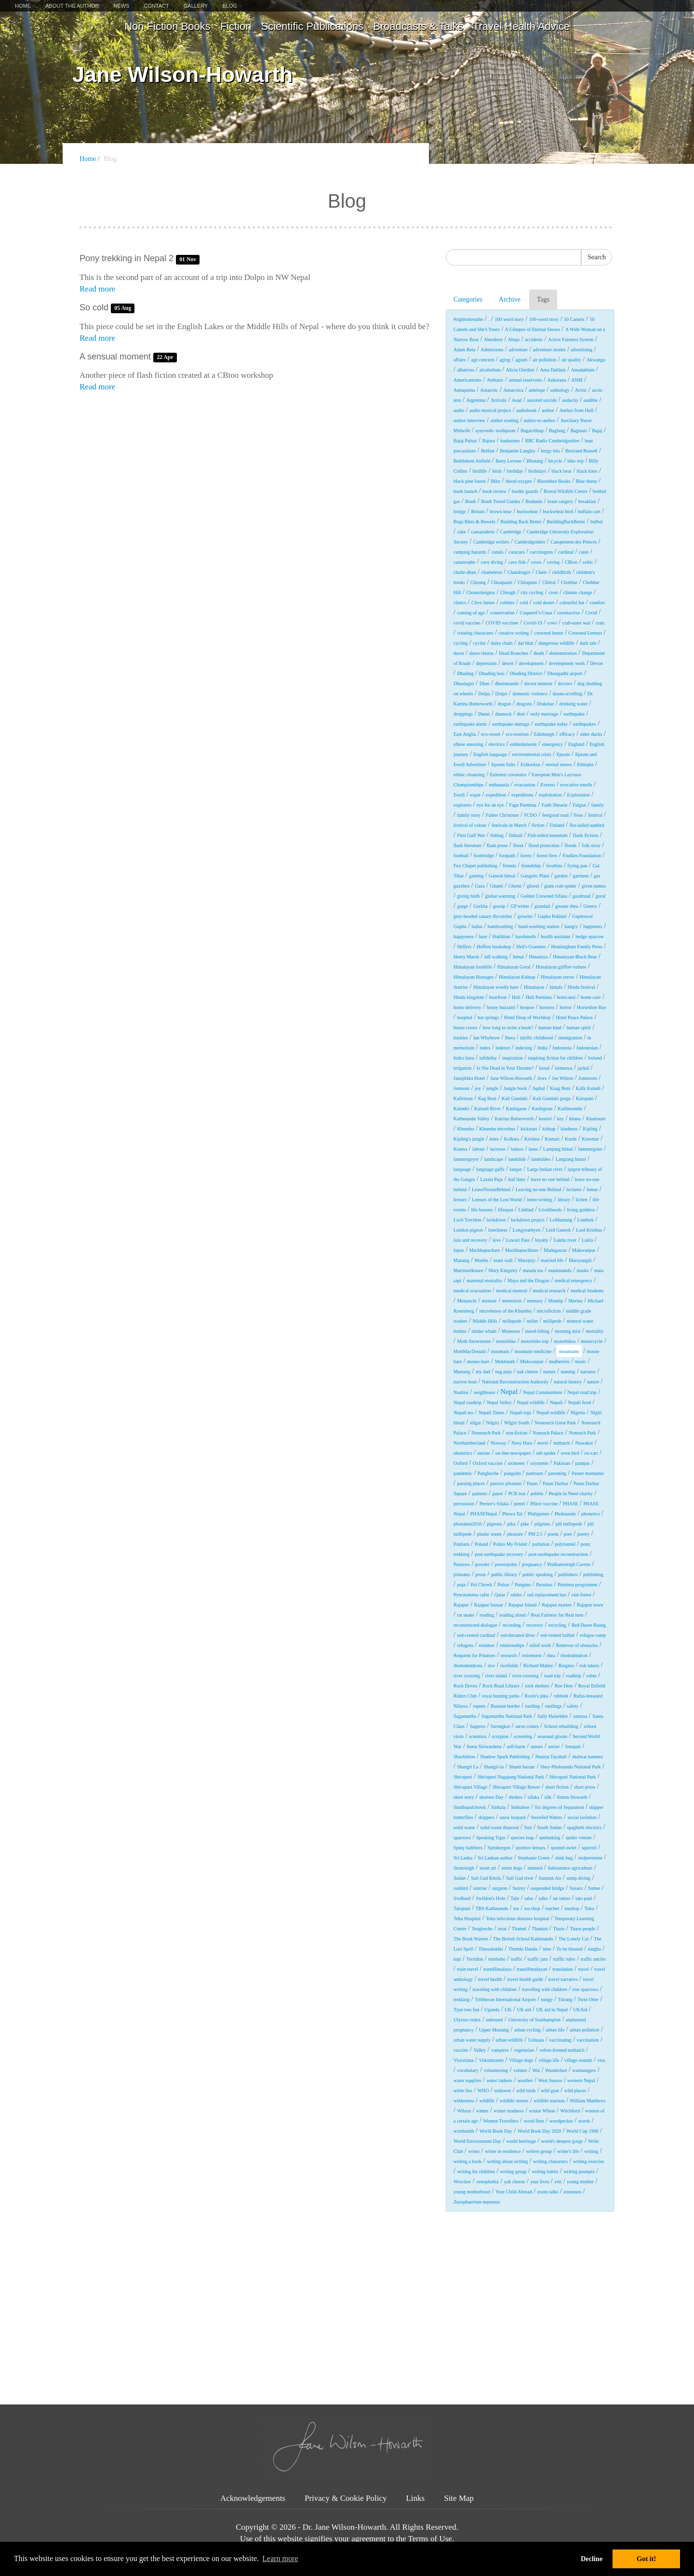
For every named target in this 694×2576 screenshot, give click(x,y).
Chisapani (527, 582)
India (542, 1047)
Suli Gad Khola (486, 1878)
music (581, 1361)
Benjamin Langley (517, 450)
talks (543, 1898)
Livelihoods (550, 1209)
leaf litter (516, 1179)
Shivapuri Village (470, 1787)
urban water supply (472, 2040)
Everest (547, 784)
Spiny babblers (468, 1847)
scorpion (500, 1736)
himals (555, 987)
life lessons (482, 1209)
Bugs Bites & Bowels (474, 521)
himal (518, 956)
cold (524, 602)
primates (462, 1574)
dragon (504, 703)
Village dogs (521, 2060)
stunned (534, 1868)
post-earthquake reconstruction (558, 1554)
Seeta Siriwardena (484, 1746)
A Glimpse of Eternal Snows (532, 329)
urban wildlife (509, 2040)
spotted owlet (563, 1847)
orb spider (545, 1453)
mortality (594, 1331)
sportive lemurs (531, 1847)
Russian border (505, 1706)
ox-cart (591, 1453)
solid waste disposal (499, 1827)
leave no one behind (550, 1179)
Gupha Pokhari (552, 916)
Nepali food (579, 1402)
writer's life (568, 2151)
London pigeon (468, 1230)
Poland (481, 1544)
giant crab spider (560, 886)
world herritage (521, 2141)
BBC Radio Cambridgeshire (552, 440)
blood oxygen (519, 481)
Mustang (462, 1371)
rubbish (561, 1696)
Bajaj (597, 430)
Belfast (487, 450)
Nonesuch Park (486, 1432)
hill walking (495, 956)
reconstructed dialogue (475, 1625)
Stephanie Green (533, 1857)
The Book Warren (471, 1938)
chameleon (491, 572)
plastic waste (489, 1534)
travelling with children (544, 1989)
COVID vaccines (502, 622)
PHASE (570, 1503)
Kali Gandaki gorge (552, 1098)
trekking (461, 1999)
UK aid (524, 2009)
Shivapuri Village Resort (516, 1787)
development (531, 663)
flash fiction (585, 835)
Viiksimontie (491, 2060)
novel (542, 1443)
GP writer (519, 906)
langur (515, 1169)
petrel (519, 1503)
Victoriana (464, 2060)
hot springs (488, 1017)
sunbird (461, 1888)
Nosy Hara (521, 1443)
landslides (540, 1159)
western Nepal (581, 2080)
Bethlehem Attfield (472, 461)
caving (553, 562)
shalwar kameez (587, 1756)
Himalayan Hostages (474, 977)
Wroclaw (462, 2181)
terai (502, 1928)
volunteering (496, 2070)
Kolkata (511, 1139)
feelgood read (555, 815)
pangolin (512, 1473)
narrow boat (465, 1381)
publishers (568, 1574)
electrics (497, 744)
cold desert (544, 602)
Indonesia (562, 1047)
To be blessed (570, 1949)
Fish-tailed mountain (548, 835)
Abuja (514, 339)
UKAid (580, 2009)
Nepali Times (492, 1412)
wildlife (487, 2100)
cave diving (491, 562)
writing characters (550, 2161)
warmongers (584, 2070)
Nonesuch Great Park (555, 1422)
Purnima (544, 1584)
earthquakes (584, 724)
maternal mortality (484, 1280)
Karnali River (487, 1108)
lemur (592, 1189)
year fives (539, 2181)
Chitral (549, 582)
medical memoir (511, 1290)
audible (591, 400)
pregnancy (532, 1564)
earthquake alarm (470, 724)
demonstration (563, 653)
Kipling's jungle (469, 1139)
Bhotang (535, 461)
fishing (497, 835)
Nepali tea (463, 1412)
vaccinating (560, 2040)
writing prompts (578, 2171)
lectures (573, 1189)
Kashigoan (542, 1108)
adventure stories (549, 349)
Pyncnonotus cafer (471, 1594)
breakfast (587, 501)
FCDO (530, 815)
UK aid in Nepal (552, 2009)
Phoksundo (565, 1513)
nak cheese (527, 1371)
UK (508, 2009)
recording (512, 1625)
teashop (571, 1908)
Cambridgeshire (529, 541)
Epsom (563, 754)
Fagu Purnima (522, 805)
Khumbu (465, 1128)
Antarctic (489, 390)
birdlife (480, 471)
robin (592, 1675)
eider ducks (591, 734)
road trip (552, 1675)
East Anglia (465, 734)
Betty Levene (508, 461)
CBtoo (571, 562)
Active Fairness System (570, 339)
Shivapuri (463, 1776)
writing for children (475, 2171)
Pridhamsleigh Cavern (568, 1564)
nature (593, 1381)
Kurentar (590, 1139)
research (509, 1655)
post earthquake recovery (499, 1554)
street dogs (511, 1868)
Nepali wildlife (550, 1412)
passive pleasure (505, 1483)
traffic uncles (593, 1959)
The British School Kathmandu (523, 1938)
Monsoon (511, 1331)
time (547, 1949)
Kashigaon (516, 1108)
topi (457, 1959)
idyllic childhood (536, 1037)
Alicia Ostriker (520, 369)
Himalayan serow (557, 977)
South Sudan (549, 1827)
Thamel (519, 1928)
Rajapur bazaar (488, 1604)
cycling (460, 643)
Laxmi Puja (491, 1179)
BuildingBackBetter (566, 521)
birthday (515, 471)
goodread (581, 896)
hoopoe (527, 1007)
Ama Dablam (553, 369)
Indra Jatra (464, 1058)
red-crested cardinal (476, 1635)
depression (486, 663)
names (549, 1371)
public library (504, 1574)
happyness (464, 936)
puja (461, 1584)
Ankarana (556, 380)
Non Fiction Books (167, 26)
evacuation (524, 784)
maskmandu (560, 1270)
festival (595, 815)
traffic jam (538, 1959)
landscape (493, 1159)
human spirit (579, 1027)
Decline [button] (592, 2559)
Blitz (495, 481)
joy (478, 1088)
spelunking (550, 1837)
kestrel (545, 1118)
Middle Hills (485, 1321)
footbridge (484, 855)
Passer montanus (588, 1473)
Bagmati (579, 430)
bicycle (555, 461)
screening (523, 1736)
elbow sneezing (468, 744)
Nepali (556, 1402)
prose (480, 1574)
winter (482, 2110)
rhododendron (574, 1655)
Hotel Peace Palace (574, 1017)
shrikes (515, 1797)
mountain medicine (532, 1351)
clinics (460, 602)
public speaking (537, 1574)
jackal (583, 1068)
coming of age (470, 612)
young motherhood (472, 2191)
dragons (524, 703)
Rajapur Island (522, 1604)
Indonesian (587, 1047)
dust (521, 714)
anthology (560, 390)
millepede (512, 1321)
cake (461, 531)
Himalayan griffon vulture (561, 966)
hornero (546, 1007)
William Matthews (587, 2100)
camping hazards (470, 552)
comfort (597, 602)
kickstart (528, 1128)
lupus (459, 1250)
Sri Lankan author (495, 1857)
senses (537, 1746)
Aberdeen (493, 339)
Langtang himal (571, 1159)
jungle (492, 1088)
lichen (581, 1199)
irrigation (462, 1068)
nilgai (475, 1422)
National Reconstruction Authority (515, 1381)
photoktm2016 (467, 1524)
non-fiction (516, 1432)
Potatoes (462, 1564)
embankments (523, 744)
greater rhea (566, 906)
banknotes (510, 440)
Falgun (579, 805)
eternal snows (559, 764)
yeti (557, 2181)
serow (554, 1746)
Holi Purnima (539, 997)
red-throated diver (517, 1635)
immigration (570, 1037)
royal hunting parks (501, 1696)
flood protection (543, 845)
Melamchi (467, 1300)
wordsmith (464, 2131)
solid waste (464, 1827)
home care (591, 997)
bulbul (596, 521)
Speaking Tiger (491, 1837)
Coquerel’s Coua (536, 612)
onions (483, 1453)
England (576, 744)
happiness (592, 926)
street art (488, 1868)
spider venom (578, 1837)
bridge (460, 511)
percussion (464, 1503)
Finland (556, 825)
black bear (561, 471)
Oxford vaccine (488, 1463)
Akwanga (596, 359)
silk (548, 1797)
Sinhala (498, 1807)
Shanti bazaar (522, 1766)
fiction (538, 825)
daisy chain (501, 643)
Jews (542, 1078)
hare (483, 936)
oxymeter (539, 1463)
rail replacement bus (546, 1594)
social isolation (581, 1817)
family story (468, 815)
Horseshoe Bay (591, 1007)
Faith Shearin (555, 805)
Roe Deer (564, 1685)
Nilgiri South (517, 1422)
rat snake (465, 1615)
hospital (464, 1017)
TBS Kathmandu (492, 1908)
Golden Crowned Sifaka (543, 896)
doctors (565, 683)
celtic (588, 562)
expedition (496, 794)
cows (552, 622)
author (548, 410)
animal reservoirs (525, 380)
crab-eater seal (576, 622)
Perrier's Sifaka (494, 1503)
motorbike (506, 1341)
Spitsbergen (499, 1847)
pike (524, 1524)
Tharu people (582, 1928)
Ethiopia (585, 764)
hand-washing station (538, 926)
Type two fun (466, 2009)
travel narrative (563, 1979)
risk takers (589, 1665)
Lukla (587, 1240)
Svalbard (462, 1898)
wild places (575, 2090)
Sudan (460, 1878)
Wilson (464, 2110)
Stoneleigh (464, 1868)
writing (591, 2151)
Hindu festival (581, 987)
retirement (532, 1655)
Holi (516, 997)
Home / (90, 158)
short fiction (557, 1787)
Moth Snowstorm (474, 1341)
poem (553, 1534)
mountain (500, 1351)
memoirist (512, 1300)
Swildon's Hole (490, 1898)
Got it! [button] (646, 2559)
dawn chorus (481, 653)
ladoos (517, 1149)
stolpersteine (590, 1857)
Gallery (196, 6)
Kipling (590, 1128)
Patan (532, 1483)
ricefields (509, 1665)
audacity (570, 400)
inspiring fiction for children (555, 1058)
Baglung (557, 430)
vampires (500, 2050)
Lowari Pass (518, 1240)
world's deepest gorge (562, 2141)
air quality (571, 359)
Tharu (558, 1928)
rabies (516, 1594)
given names (594, 886)
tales (528, 1898)
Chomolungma (480, 592)
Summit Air (550, 1878)
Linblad (526, 1209)
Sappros (477, 1726)
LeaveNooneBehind (491, 1189)
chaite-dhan (465, 572)
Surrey (519, 1888)
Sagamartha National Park (506, 1716)
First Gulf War (471, 835)
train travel (467, 1969)
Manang (461, 1260)
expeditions (522, 794)
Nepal (509, 1391)
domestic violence (529, 693)
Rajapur (461, 1604)
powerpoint (506, 1564)
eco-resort (490, 734)
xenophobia (487, 2181)
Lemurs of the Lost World (496, 1199)
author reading (505, 420)
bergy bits (550, 450)
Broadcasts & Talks (418, 26)
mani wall (503, 1260)
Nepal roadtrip (467, 1402)
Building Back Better (520, 521)
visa (601, 2060)
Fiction (236, 26)
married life (552, 1260)
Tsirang (565, 1999)
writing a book (467, 2161)
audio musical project (490, 410)
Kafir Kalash (588, 1088)
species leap (522, 1837)
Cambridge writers (491, 541)
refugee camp (593, 1635)
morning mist (568, 1331)
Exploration (578, 794)
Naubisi (461, 1392)
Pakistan (562, 1463)
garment (580, 875)
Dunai (484, 714)
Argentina (475, 400)
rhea (551, 1655)
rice (491, 1665)
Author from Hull (577, 410)
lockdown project (528, 1219)
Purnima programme (577, 1584)
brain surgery (560, 501)
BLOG (229, 6)
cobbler (507, 602)
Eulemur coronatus (508, 774)
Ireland (594, 1058)
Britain (477, 511)
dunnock (503, 714)
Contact (156, 6)
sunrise (480, 1888)
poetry (583, 1534)
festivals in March (509, 825)
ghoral (533, 886)
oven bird (570, 1453)
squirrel (589, 1847)
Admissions (491, 349)
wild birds (525, 2090)
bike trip (575, 461)
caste (583, 552)
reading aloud (512, 1615)
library (564, 1199)
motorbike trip (535, 1341)
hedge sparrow (589, 936)
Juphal (538, 1088)
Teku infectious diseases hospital (517, 1918)
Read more (97, 288)
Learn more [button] (280, 2558)
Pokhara (461, 1544)
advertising (581, 349)
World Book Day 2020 (539, 2131)
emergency (552, 744)
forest (526, 855)
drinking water (573, 703)
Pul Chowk (482, 1584)
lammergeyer (466, 1159)
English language (490, 754)
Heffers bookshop (494, 946)
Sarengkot (500, 1726)
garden (560, 875)
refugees (465, 1645)
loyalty (541, 1240)
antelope (537, 390)
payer (498, 1493)
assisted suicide (542, 400)
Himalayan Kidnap (517, 977)
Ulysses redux (467, 2019)
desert (507, 663)
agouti (521, 359)
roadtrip (573, 1675)
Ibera (510, 1037)
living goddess (581, 1209)
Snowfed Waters (546, 1817)
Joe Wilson (562, 1078)
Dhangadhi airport (565, 673)
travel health (490, 1979)
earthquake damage (510, 724)
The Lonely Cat (574, 1938)
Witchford (570, 2110)
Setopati (573, 1746)
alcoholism (490, 369)
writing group (513, 2171)
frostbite (554, 865)
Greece (590, 906)
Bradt (470, 501)
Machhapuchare (484, 1250)
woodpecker (561, 2121)
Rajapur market (557, 1604)
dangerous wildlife (556, 643)
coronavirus (568, 612)
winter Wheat (542, 2110)
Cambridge (510, 531)
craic (600, 622)
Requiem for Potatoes (474, 1655)
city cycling (531, 592)
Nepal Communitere (542, 1392)
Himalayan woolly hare (496, 987)
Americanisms (467, 380)
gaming (476, 875)
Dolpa (484, 693)
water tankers (499, 2080)
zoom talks (548, 2191)
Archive (509, 299)
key (560, 1118)
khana (575, 1118)
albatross (465, 369)
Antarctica (513, 390)
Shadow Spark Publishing (505, 1756)
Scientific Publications (312, 26)
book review (494, 491)
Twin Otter (587, 1999)
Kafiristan (463, 1098)
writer (474, 2151)
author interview (469, 420)
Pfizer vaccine (544, 1503)
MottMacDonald (470, 1351)
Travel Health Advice (521, 26)
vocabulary (467, 2070)
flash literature (467, 845)
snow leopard (513, 1817)
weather (525, 2080)
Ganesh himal (502, 875)
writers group (539, 2151)
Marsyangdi (580, 1260)
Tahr (514, 1898)
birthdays (537, 471)
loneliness (497, 1230)
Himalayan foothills (473, 966)
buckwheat (527, 511)
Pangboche (488, 1473)
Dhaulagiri (464, 683)
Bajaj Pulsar (465, 440)
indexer (502, 1047)
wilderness (464, 2100)
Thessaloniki (491, 1949)
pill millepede (569, 1524)
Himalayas (534, 987)
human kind (549, 1027)
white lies (463, 2090)
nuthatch (561, 1443)
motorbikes (564, 1341)
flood (518, 845)
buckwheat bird (558, 511)
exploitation (550, 794)
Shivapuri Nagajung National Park (511, 1776)
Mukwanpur (532, 1361)
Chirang (478, 582)
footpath (507, 855)
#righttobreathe (468, 319)
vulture (520, 2070)
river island (496, 1675)
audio (459, 410)
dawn (459, 653)
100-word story (544, 319)
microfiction (549, 1311)
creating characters (475, 633)
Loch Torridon (467, 1219)
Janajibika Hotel (469, 1078)
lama (533, 1149)
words (584, 2121)
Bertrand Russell (581, 450)
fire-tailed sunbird (587, 825)
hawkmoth (525, 936)
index (485, 1047)
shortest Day (491, 1797)
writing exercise (588, 2161)
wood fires (534, 2121)
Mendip (555, 1300)
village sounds (578, 2060)
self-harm (516, 1746)
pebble (537, 1493)
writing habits (545, 2171)
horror (566, 1007)
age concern (482, 359)
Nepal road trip (582, 1392)
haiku (477, 926)
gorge (462, 906)
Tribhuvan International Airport (505, 1999)
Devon (596, 663)
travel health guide (525, 1979)
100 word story (509, 319)
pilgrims (542, 1524)
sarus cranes (527, 1726)
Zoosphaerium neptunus (477, 2201)
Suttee (594, 1888)
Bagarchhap (532, 430)
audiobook (526, 410)
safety (572, 1706)
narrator (588, 1371)
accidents (534, 339)
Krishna (532, 1139)
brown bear (500, 511)
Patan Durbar (555, 1483)
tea (516, 1908)
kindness (569, 1128)
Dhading (465, 673)
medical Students (587, 1290)
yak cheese (514, 2181)
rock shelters (537, 1685)
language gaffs (490, 1169)
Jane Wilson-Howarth (511, 1078)
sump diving (578, 1878)
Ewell (459, 794)
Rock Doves (465, 1685)
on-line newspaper (513, 1453)
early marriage (544, 714)
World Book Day (496, 2131)
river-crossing (525, 1675)
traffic (516, 1959)
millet (532, 1321)
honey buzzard (500, 1007)
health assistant (555, 936)
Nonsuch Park (582, 1432)
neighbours (484, 1392)
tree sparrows (586, 1989)
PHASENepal (483, 1513)
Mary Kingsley (503, 1270)
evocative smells (576, 784)
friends (509, 865)
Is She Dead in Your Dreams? (505, 1068)
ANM (576, 380)
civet (553, 592)
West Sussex (550, 2080)
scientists (478, 1736)
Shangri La (467, 1766)
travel (583, 1969)
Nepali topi (520, 1412)
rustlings (553, 1706)
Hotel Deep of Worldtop (527, 1017)
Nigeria (578, 1412)
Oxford (460, 1463)
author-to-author (539, 420)
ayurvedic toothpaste (495, 430)
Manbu (481, 1260)
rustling (532, 1706)
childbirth (561, 572)
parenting (557, 1473)
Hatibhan (501, 936)
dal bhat (525, 643)
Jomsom (461, 1088)
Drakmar (545, 703)
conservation (502, 612)
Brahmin (533, 501)
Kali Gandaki (515, 1098)
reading (487, 1615)
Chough (508, 592)
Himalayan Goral (514, 966)
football (461, 855)
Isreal (544, 1068)
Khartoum (596, 1118)
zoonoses (572, 2191)
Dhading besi (492, 673)
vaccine (461, 2050)
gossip (499, 906)
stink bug (564, 1857)
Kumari (552, 1139)
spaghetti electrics (584, 1827)
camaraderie (483, 531)
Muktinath (505, 1361)
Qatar (499, 1594)
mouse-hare (478, 1361)
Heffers (464, 946)
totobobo (497, 1959)
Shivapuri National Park (572, 1776)
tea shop (532, 1908)
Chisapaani (501, 582)
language (462, 1169)
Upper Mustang (494, 2029)
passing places (471, 1483)
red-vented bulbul (557, 1635)
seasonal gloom (552, 1736)
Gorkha (480, 906)
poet (568, 1534)
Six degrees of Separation (559, 1807)
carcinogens (541, 552)
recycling (557, 1625)
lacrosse (498, 1149)
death (539, 653)
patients (479, 1493)
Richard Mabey (538, 1665)
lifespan (505, 1209)
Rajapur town (590, 1604)
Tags (543, 299)
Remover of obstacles (577, 1645)
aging (504, 359)
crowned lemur (548, 633)
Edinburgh (544, 734)
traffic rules (564, 1959)
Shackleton (464, 1756)
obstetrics (463, 1453)
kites (494, 1139)
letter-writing (539, 1199)
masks (583, 1270)
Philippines (538, 1513)
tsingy (546, 1999)
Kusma (460, 1149)
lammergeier (590, 1149)
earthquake (574, 714)
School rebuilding (561, 1726)
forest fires (546, 855)
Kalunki (461, 1108)
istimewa (563, 1068)
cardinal (566, 552)
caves (536, 562)
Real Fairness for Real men (557, 1615)
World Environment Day (477, 2141)
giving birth (468, 896)
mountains (569, 1351)
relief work (540, 1645)
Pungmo (523, 1584)
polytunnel (565, 1544)
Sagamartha (465, 1716)
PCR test (516, 1493)
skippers (486, 1817)
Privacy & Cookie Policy (346, 2498)
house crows (466, 1027)
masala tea (533, 1270)
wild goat (550, 2090)
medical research (549, 1290)
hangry (571, 926)
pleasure (515, 1534)
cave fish (517, 562)
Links (415, 2498)
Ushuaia (536, 2040)
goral (601, 896)
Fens (578, 815)
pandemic (463, 1473)
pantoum (534, 1473)
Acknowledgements (252, 2498)
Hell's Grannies (531, 946)
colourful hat (572, 602)
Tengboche (482, 1928)
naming (568, 1371)
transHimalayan (532, 1969)
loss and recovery (470, 1240)
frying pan (577, 865)
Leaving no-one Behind (538, 1189)
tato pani (583, 1898)
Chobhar (569, 582)
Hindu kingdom (469, 997)
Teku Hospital (467, 1918)
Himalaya (538, 956)
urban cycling (527, 2029)
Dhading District (526, 673)
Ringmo (566, 1665)
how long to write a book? (508, 1027)
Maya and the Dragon (528, 1280)
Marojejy (527, 1260)
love (497, 1240)
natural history (568, 1381)
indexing (523, 1047)
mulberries (559, 1361)
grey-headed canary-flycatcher (483, 916)
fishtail (515, 835)
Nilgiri (492, 1422)
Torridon (474, 1959)
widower (502, 2090)
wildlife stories (514, 2100)
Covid (591, 612)
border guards (525, 491)
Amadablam (583, 369)
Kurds (570, 1139)
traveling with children (495, 1989)
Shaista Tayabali (551, 1756)
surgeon (499, 1888)
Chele (541, 572)
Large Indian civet (544, 1169)
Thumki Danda (522, 1949)
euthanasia (499, 784)
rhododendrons (468, 1665)
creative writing (514, 633)
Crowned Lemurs (585, 633)
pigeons (494, 1524)
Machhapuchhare (521, 1250)
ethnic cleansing (469, 774)
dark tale (588, 643)
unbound (494, 2019)
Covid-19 (533, 622)
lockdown (496, 1219)
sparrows (462, 1837)
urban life (555, 2029)
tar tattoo (561, 1898)
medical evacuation (472, 1290)
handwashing (500, 926)
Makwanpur (583, 1250)
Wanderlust (556, 2070)
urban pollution (584, 2029)
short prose (584, 1787)
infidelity (488, 1058)
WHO (483, 2090)
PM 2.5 (535, 1534)
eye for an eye (490, 805)
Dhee (485, 683)
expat (475, 794)
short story (464, 1797)
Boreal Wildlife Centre (565, 491)
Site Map (459, 2498)
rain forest (581, 1594)
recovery (534, 1625)
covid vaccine (467, 622)
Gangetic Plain (534, 875)
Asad (517, 400)
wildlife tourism (549, 2100)
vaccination (587, 2040)
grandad (542, 906)
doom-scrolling (567, 693)
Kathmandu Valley (472, 1118)
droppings (463, 714)
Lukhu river (565, 1240)
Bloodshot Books (553, 481)
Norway (498, 1443)
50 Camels (574, 319)
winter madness (509, 2110)
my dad (483, 1371)
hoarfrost (498, 997)
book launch (465, 491)
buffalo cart (589, 511)
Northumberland (469, 1443)
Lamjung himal (558, 1149)
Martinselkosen (468, 1270)
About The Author (72, 6)
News (121, 6)
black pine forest (470, 481)
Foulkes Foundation (581, 855)
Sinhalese (520, 1807)
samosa (580, 1716)
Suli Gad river (520, 1878)
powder (482, 1564)
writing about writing (507, 2161)
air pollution (544, 359)
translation (562, 1969)
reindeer (486, 1645)
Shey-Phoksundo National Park (570, 1766)
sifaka (533, 1797)
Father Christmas (502, 815)
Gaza (480, 886)
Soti (528, 1827)
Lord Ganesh (558, 1230)
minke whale (484, 1331)
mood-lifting (537, 1331)
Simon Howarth (572, 1797)
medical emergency (573, 1280)
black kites (587, 471)
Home (23, 6)
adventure (517, 349)
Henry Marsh (466, 956)
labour (478, 1149)
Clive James (483, 602)
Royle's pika (536, 1696)
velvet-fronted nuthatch (562, 2050)
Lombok (585, 1219)
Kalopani (585, 1098)
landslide (517, 1159)
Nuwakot (584, 1443)
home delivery (467, 1007)
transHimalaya (497, 1969)
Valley (479, 2050)
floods (570, 845)
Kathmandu (570, 1108)
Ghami (496, 886)
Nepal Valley (499, 1402)
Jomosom (587, 1078)
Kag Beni (487, 1098)
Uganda (491, 2009)
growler (525, 916)
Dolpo (501, 693)
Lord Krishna (589, 1230)
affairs (460, 359)
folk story (591, 845)
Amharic (495, 380)
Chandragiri (519, 572)
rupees (479, 1706)
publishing (593, 1574)
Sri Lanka (463, 1857)
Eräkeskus (530, 764)
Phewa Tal (512, 1513)
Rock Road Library (501, 1685)
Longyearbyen (527, 1230)
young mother (580, 2181)
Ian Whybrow (486, 1037)
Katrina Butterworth (514, 1118)
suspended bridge (547, 1888)
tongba (594, 1949)
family (597, 805)
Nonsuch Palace (548, 1432)
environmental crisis (531, 754)
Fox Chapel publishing (475, 865)
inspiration (512, 1058)
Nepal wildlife (531, 1402)
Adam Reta (464, 349)
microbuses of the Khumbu (505, 1311)
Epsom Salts (503, 764)
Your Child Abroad (513, 2191)
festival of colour (470, 825)
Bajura (488, 440)
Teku (589, 1908)
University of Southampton (534, 2019)
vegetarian (524, 2050)
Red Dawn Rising (589, 1625)
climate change (577, 592)
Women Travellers (500, 2121)
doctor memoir (538, 683)
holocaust (566, 997)
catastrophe (465, 562)
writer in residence (502, 2151)
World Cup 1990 (582, 2131)
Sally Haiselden (552, 1716)
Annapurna (464, 390)
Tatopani (462, 1908)
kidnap (548, 1128)
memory (535, 1300)
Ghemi (514, 886)
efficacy (567, 734)
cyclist (479, 643)
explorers (462, 805)
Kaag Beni (560, 1088)
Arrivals (499, 400)
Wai (536, 2070)
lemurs (460, 1199)
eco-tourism (517, 734)
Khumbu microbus (497, 1128)
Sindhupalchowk (470, 1807)
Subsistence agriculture (569, 1868)
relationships (512, 1645)
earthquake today (551, 724)
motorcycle (591, 1341)
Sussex (576, 1888)
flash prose (497, 845)
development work (567, 663)
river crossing (467, 1675)
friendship (531, 865)
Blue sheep (586, 481)
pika (511, 1524)
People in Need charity (571, 1493)
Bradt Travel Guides (500, 501)
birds (497, 471)
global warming (500, 896)
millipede (552, 1321)
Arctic (581, 390)
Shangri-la (493, 1766)
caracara (516, 552)
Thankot (539, 1928)
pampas (582, 1463)
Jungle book (515, 1088)
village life (548, 2060)
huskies (461, 1037)
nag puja (503, 1371)
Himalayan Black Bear (575, 956)
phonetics (590, 1513)
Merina (576, 1300)
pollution (540, 1544)
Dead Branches (513, 653)
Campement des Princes (573, 541)
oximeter (516, 1463)
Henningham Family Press (576, 946)
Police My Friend (510, 1544)
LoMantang (561, 1219)
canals (497, 552)
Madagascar (555, 1250)
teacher (553, 1908)
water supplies (467, 2080)
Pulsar (503, 1584)
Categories (468, 299)
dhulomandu (507, 683)
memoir (489, 1300)
